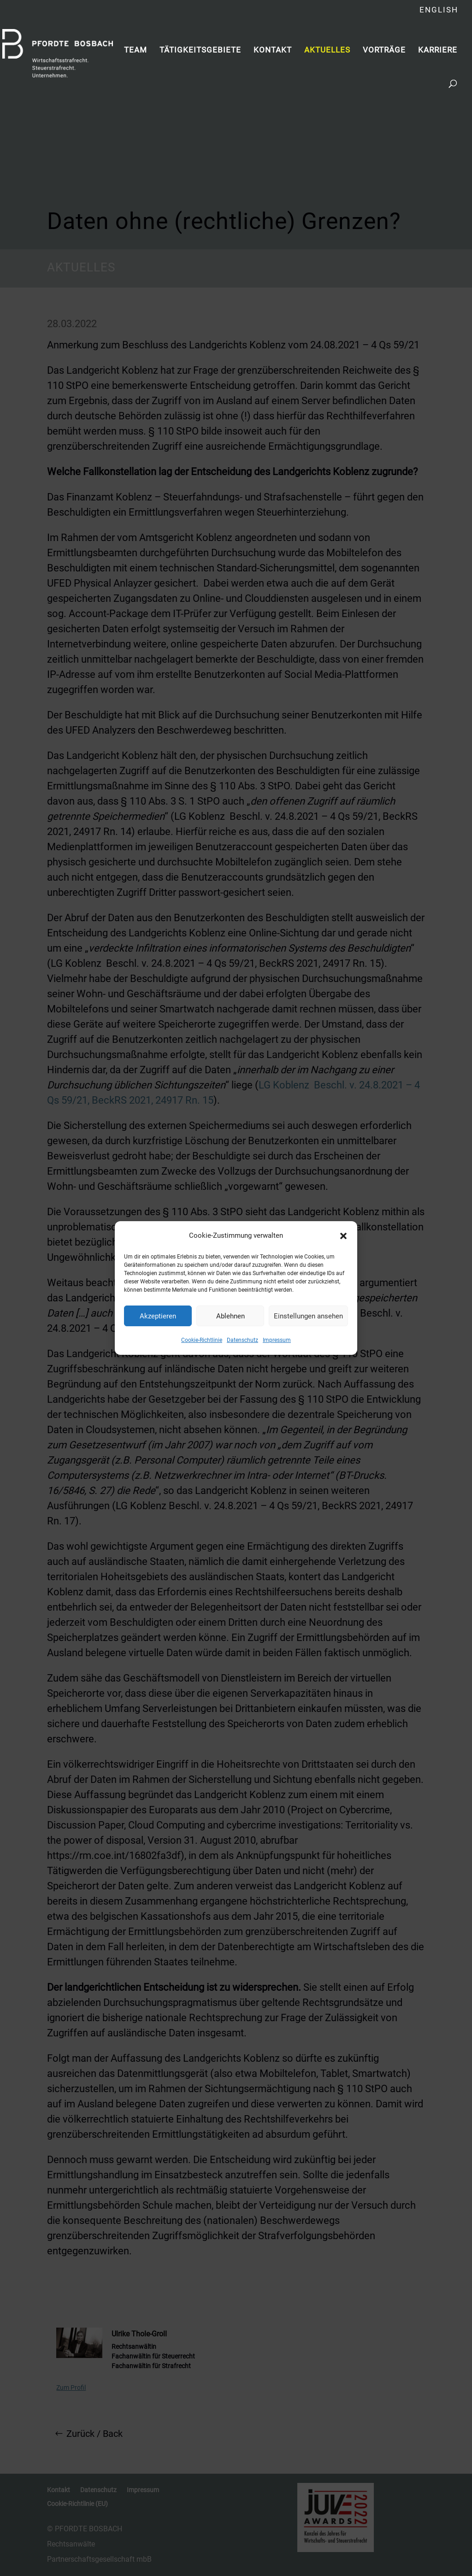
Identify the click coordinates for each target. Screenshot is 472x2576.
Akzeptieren (158, 1316)
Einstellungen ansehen (308, 1316)
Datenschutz (242, 1340)
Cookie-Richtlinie (201, 1340)
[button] (343, 1236)
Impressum (277, 1340)
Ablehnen (230, 1316)
